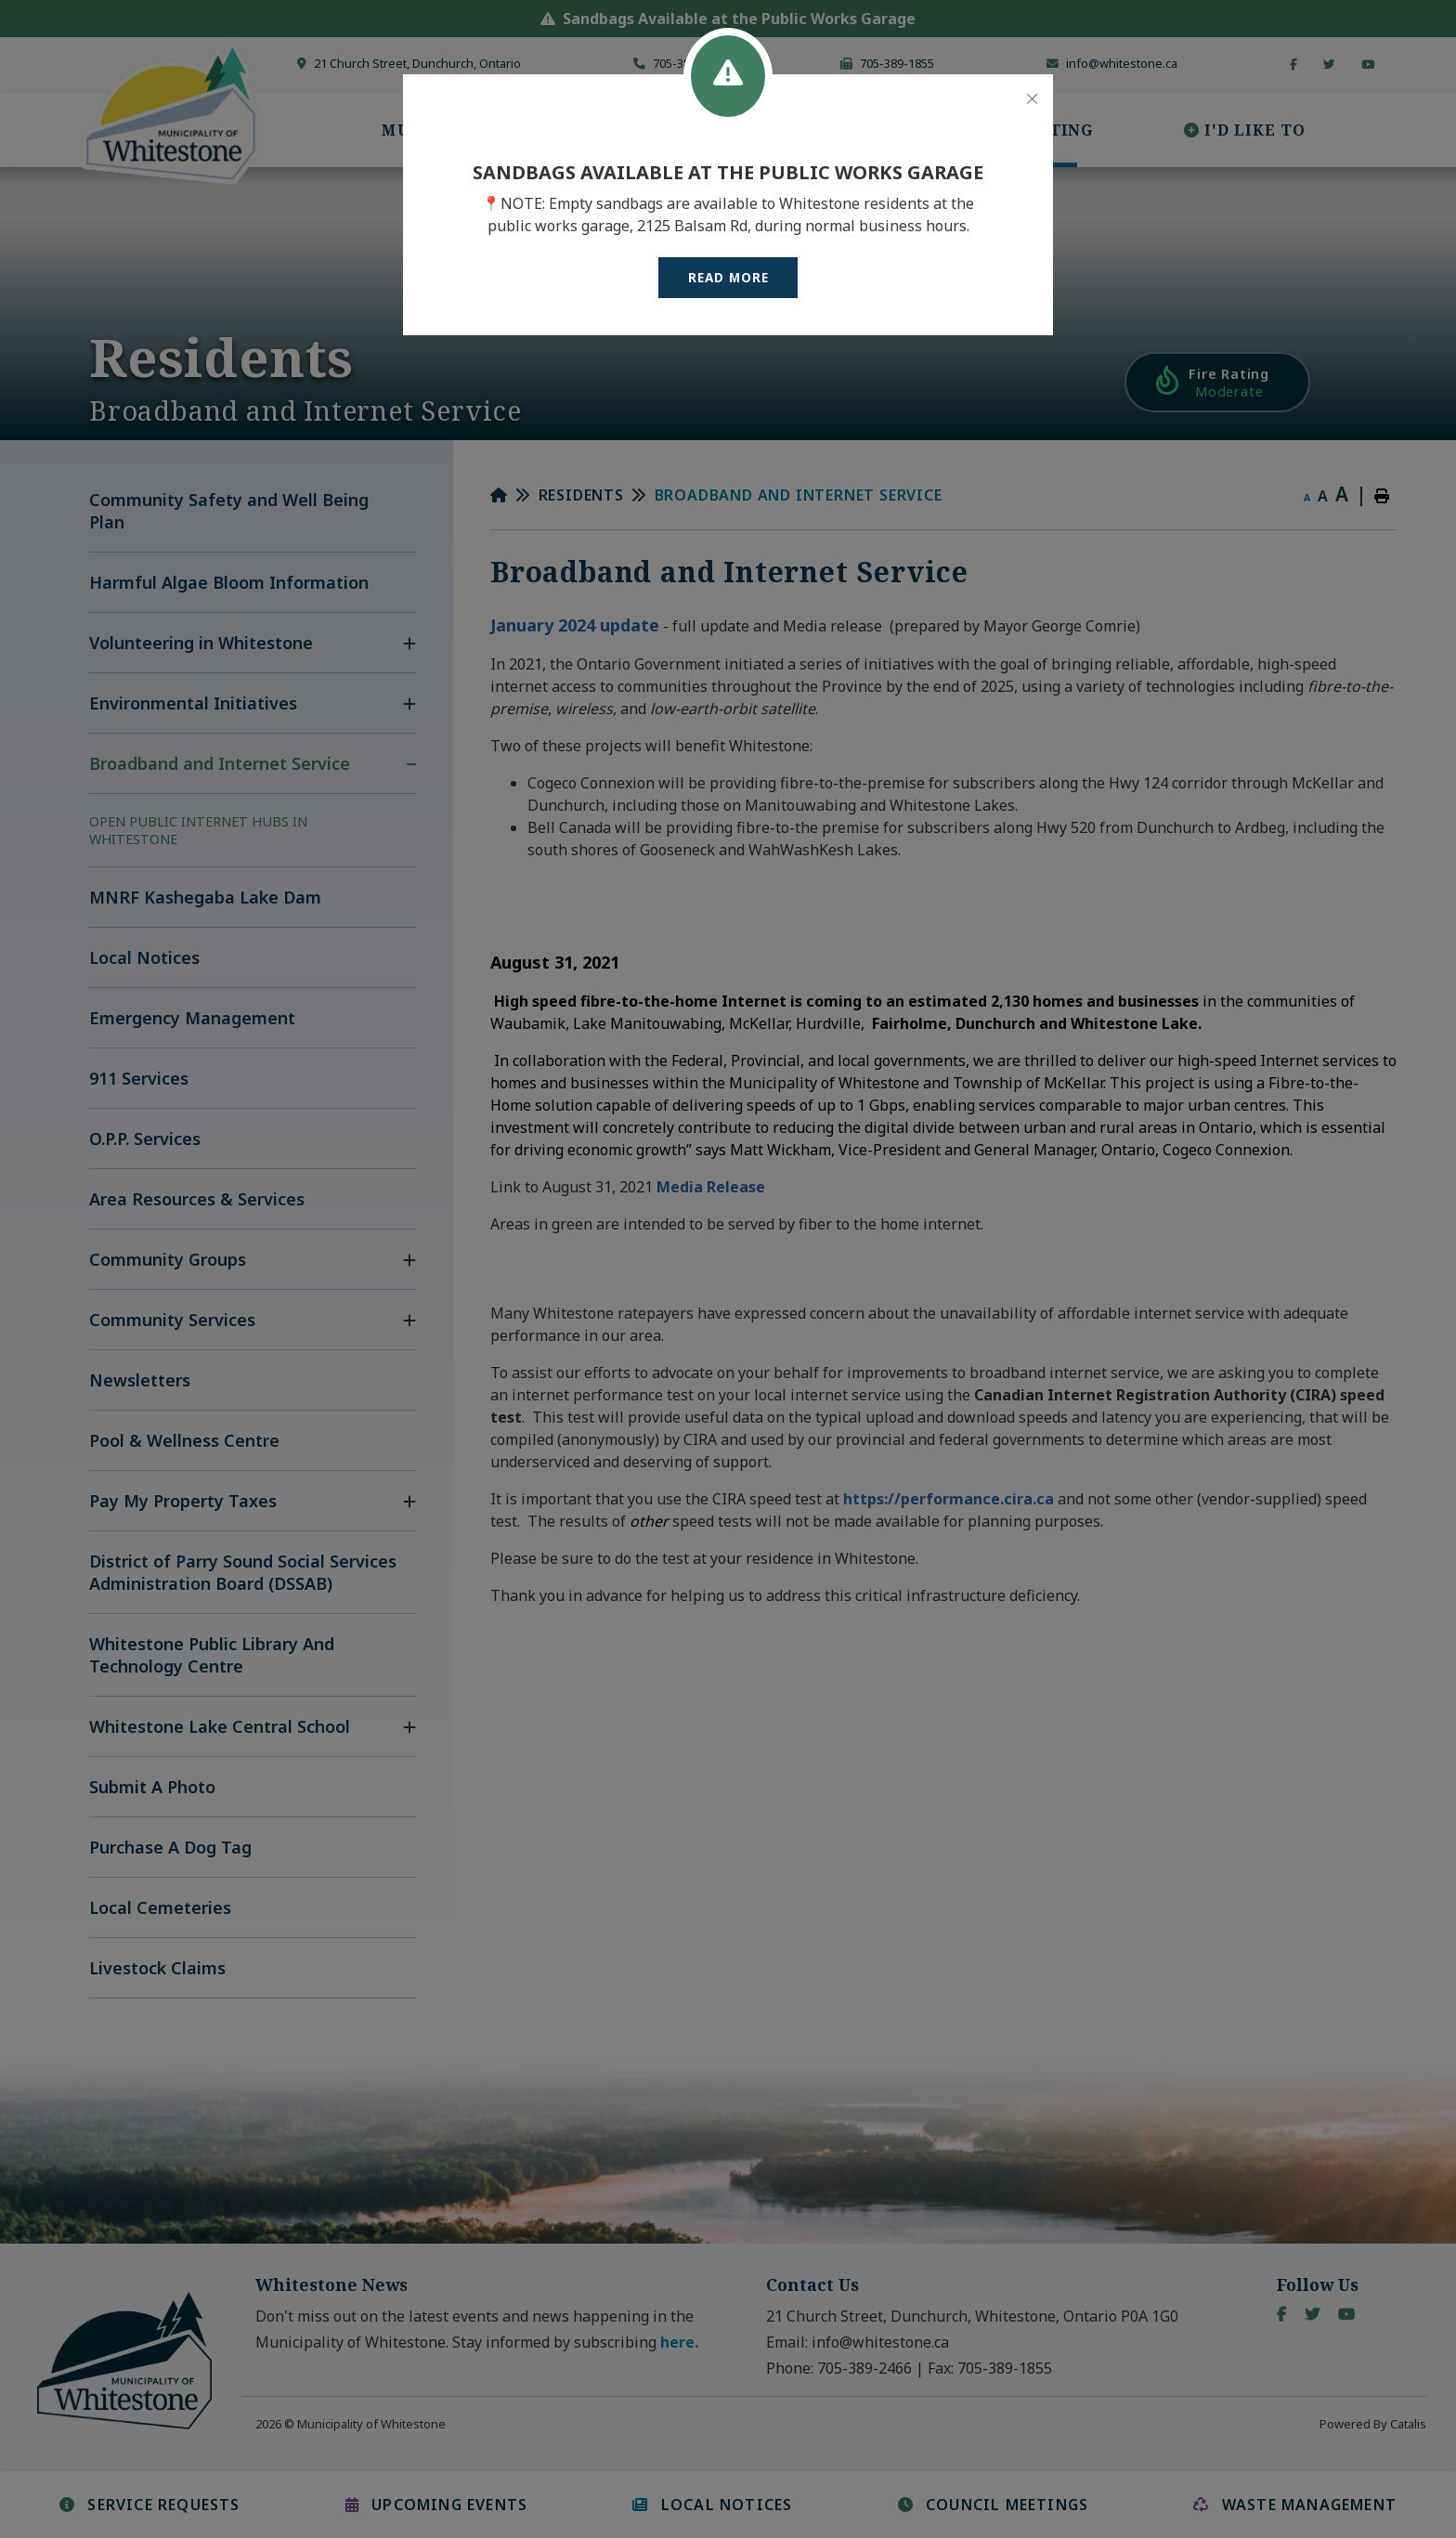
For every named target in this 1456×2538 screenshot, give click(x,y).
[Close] (1032, 99)
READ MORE (728, 277)
